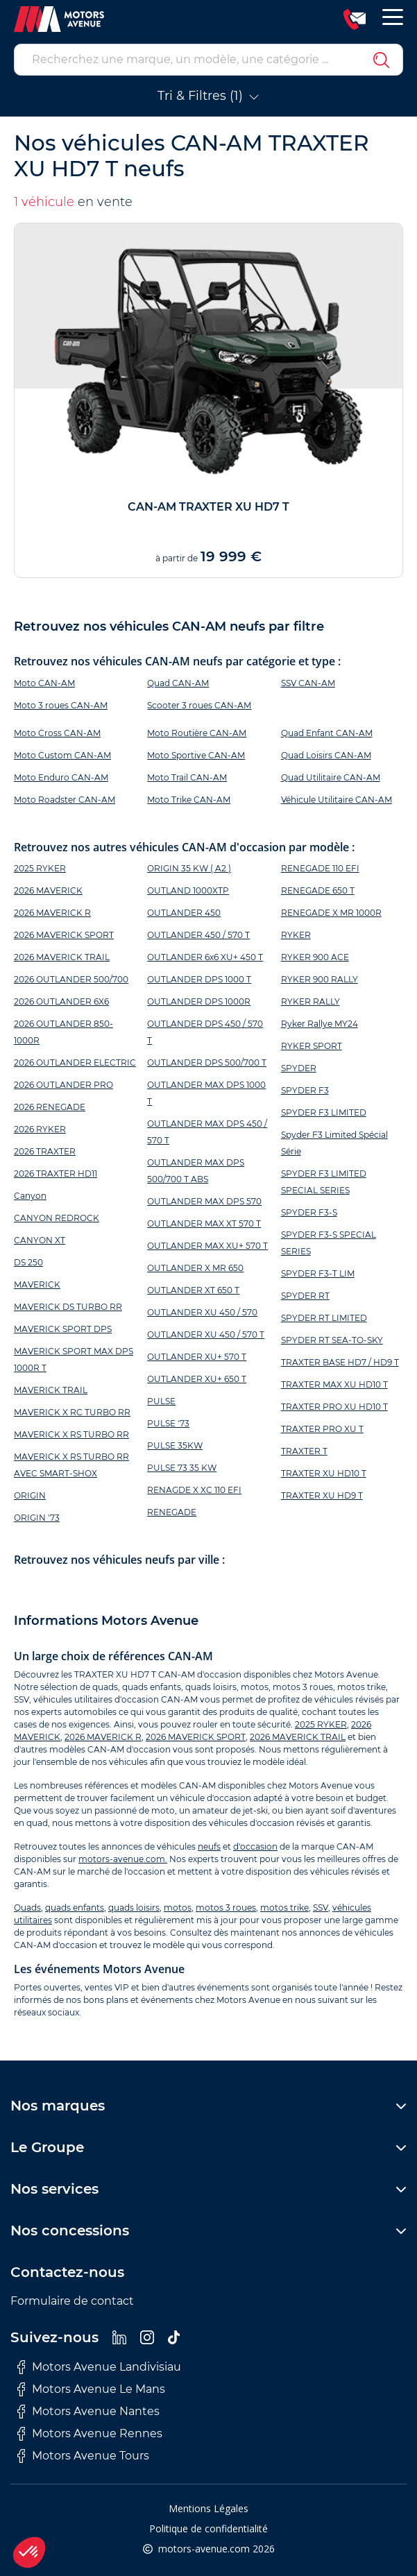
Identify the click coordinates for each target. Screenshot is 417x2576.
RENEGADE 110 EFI (320, 868)
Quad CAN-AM (178, 683)
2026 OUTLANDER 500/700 (71, 979)
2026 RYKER (40, 1129)
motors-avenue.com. (122, 1859)
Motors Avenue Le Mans (91, 2389)
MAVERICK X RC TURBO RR (72, 1412)
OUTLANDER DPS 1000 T (199, 979)
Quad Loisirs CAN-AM (326, 755)
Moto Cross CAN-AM (57, 733)
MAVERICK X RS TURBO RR (71, 1434)
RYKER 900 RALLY (319, 979)
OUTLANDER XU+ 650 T (196, 1379)
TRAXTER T (304, 1451)
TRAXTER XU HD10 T (323, 1473)
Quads (27, 1907)
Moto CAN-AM (44, 683)
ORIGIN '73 (37, 1517)
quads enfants (74, 1907)
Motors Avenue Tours (83, 2456)
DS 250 (28, 1262)
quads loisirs (134, 1907)
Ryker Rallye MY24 (319, 1023)
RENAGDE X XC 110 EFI (194, 1490)
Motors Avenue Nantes (88, 2412)
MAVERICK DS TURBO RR (68, 1307)
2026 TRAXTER (45, 1151)
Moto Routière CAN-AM (196, 733)
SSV (320, 1907)
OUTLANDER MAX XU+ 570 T (207, 1245)
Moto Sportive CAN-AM (196, 755)
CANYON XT (39, 1240)
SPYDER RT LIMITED (324, 1318)
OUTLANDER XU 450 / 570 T (205, 1334)
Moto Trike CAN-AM (188, 799)
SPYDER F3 (305, 1090)
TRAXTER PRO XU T (322, 1429)
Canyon (30, 1196)
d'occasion (255, 1846)
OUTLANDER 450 (184, 912)
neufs (209, 1846)
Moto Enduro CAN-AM (61, 777)
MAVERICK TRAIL (50, 1390)
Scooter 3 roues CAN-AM (199, 705)
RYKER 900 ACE (315, 957)
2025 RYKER (40, 868)
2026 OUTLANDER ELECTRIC (75, 1062)
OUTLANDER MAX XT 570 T (204, 1223)
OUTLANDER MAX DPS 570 (204, 1201)
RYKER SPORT (311, 1046)
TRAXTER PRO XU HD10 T (334, 1406)
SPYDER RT (305, 1295)
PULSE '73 (168, 1423)
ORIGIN (30, 1495)
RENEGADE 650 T (318, 890)
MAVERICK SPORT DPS (63, 1329)
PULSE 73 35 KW (181, 1467)
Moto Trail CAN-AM (187, 777)
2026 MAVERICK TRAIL (62, 957)
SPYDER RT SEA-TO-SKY (332, 1340)
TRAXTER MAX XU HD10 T (334, 1384)
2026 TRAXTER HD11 (55, 1173)
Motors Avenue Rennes (89, 2434)
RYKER (296, 935)
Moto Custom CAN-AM (62, 755)
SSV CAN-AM (308, 683)
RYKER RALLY (310, 1001)
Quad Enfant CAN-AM (327, 733)
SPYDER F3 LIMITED (323, 1112)
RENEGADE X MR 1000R (331, 912)
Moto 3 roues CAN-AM (61, 705)
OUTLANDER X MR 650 (195, 1268)
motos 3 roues (226, 1907)
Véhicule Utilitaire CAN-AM (336, 799)
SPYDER (298, 1068)
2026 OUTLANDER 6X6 (61, 1001)
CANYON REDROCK (56, 1218)
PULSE (161, 1401)
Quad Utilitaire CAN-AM (330, 777)
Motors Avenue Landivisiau (99, 2367)
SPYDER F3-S (309, 1212)
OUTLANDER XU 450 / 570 (202, 1312)
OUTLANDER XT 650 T (193, 1290)
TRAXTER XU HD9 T (322, 1495)
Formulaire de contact (72, 2301)
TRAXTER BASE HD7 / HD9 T (340, 1362)
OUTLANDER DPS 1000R (198, 1001)
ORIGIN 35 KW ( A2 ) (189, 868)
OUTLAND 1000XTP (188, 890)
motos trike (284, 1907)
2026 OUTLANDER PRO (63, 1085)
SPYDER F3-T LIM (318, 1273)
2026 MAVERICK (48, 890)
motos (178, 1907)
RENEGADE (171, 1512)
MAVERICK (37, 1284)
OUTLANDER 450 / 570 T (198, 935)
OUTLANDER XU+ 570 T (196, 1356)
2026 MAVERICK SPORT (64, 935)
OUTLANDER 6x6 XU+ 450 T (205, 957)
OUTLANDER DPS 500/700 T (206, 1062)
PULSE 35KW (175, 1445)
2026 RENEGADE (49, 1107)
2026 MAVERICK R (52, 912)
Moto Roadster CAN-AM (64, 799)
